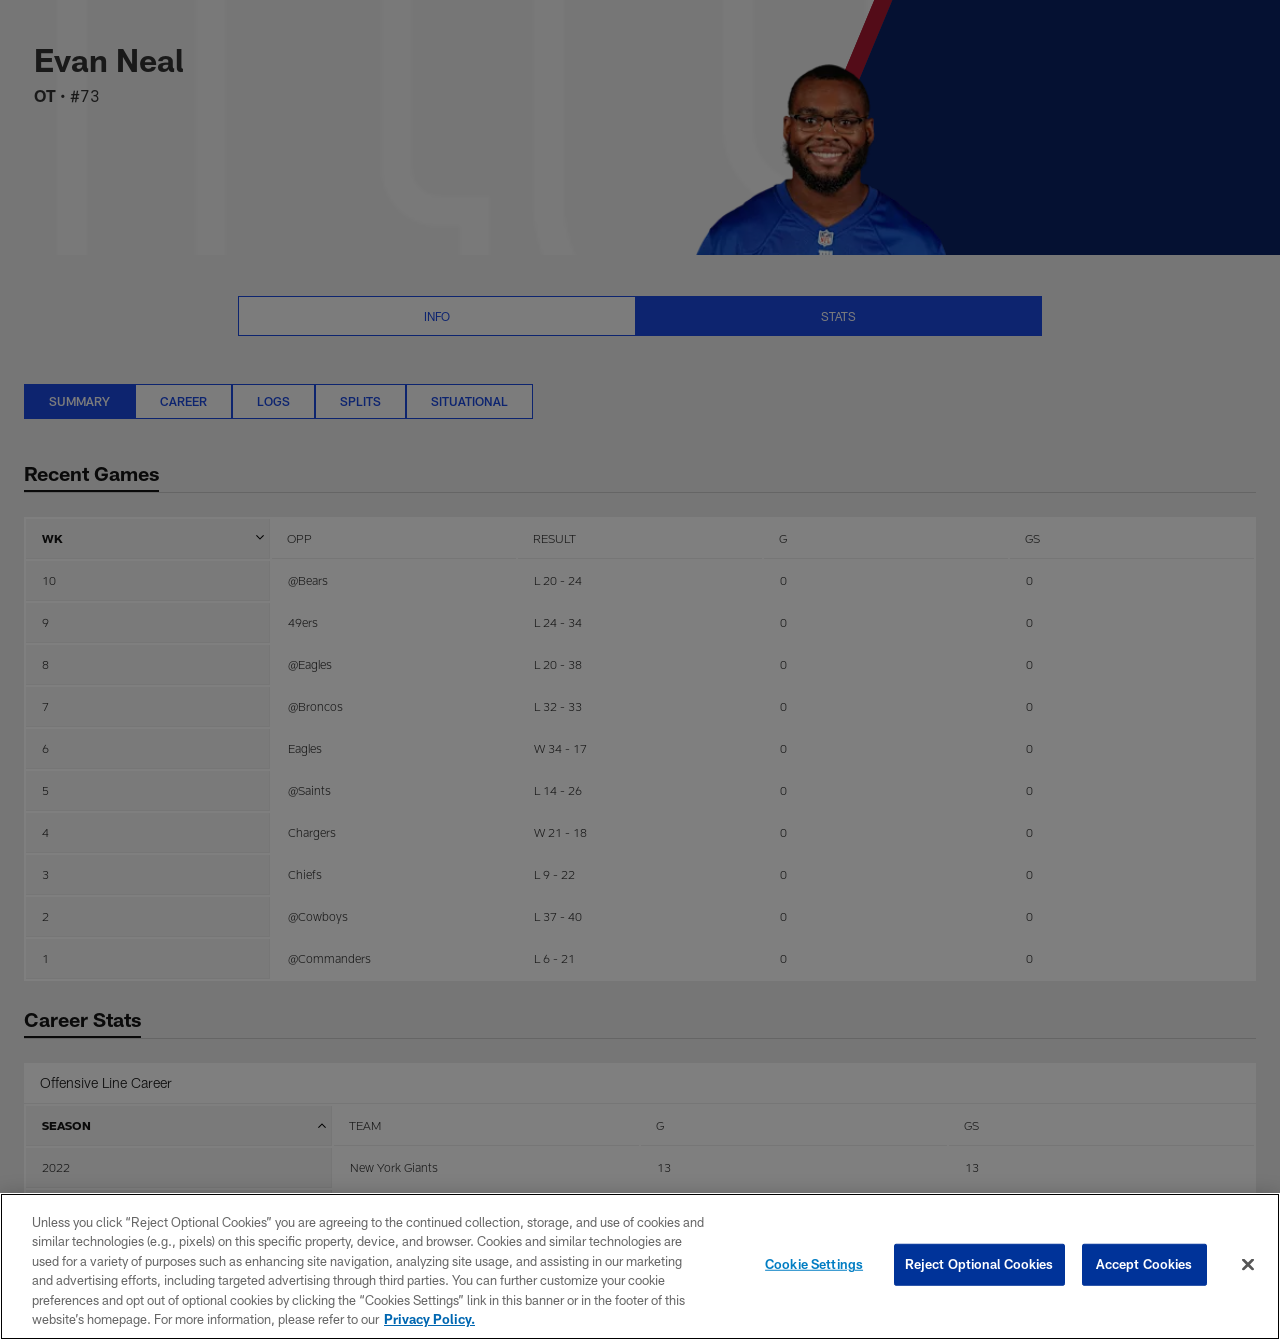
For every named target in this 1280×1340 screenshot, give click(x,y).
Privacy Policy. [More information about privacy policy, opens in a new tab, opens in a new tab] (429, 1319)
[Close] (1248, 1265)
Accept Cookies (1144, 1264)
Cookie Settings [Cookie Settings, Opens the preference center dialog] (814, 1264)
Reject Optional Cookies (979, 1264)
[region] (640, 1266)
